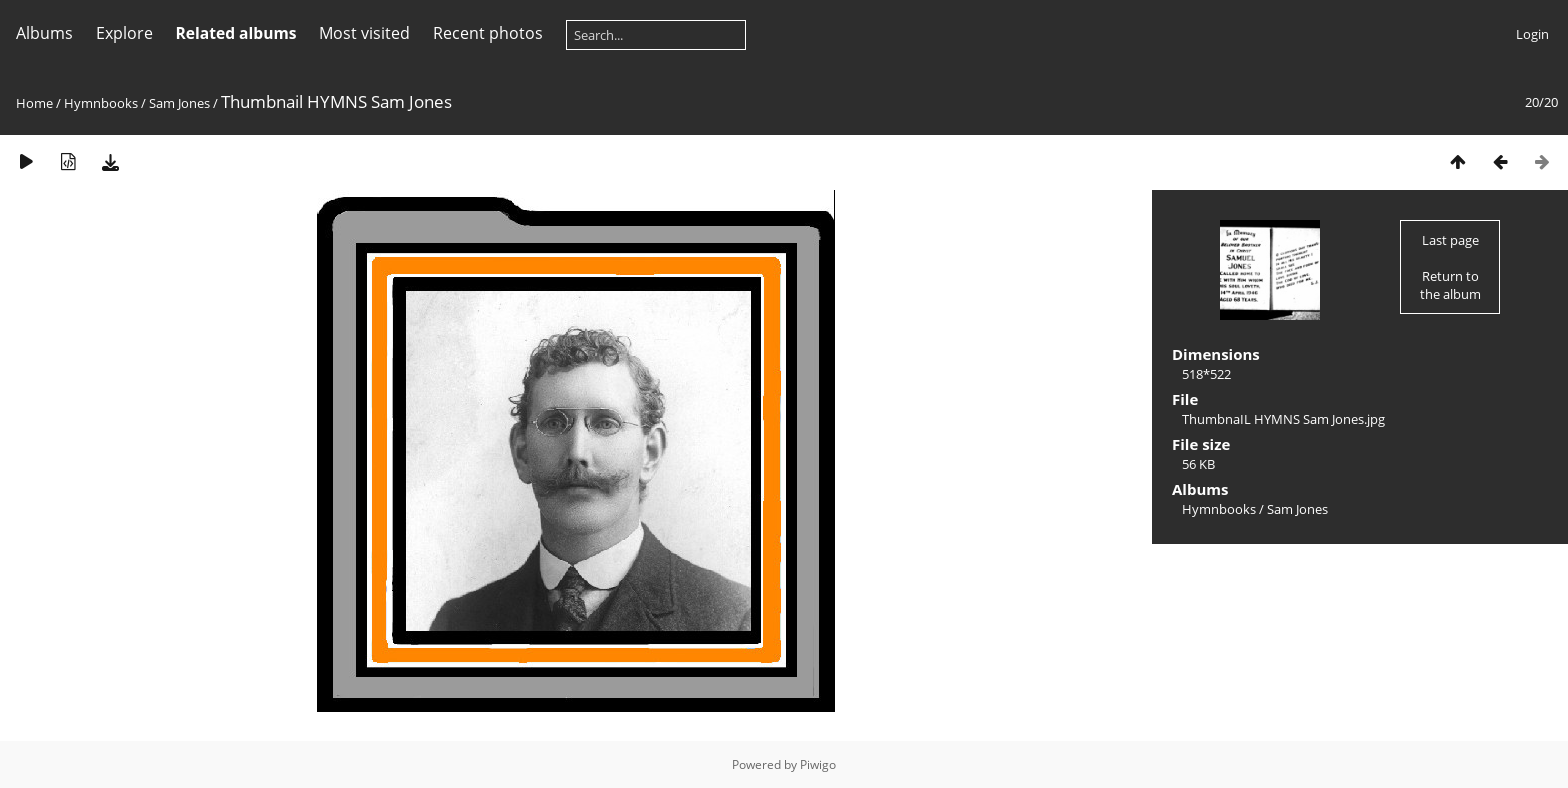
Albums (44, 33)
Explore (124, 33)
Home (34, 103)
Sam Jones (179, 103)
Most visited (364, 33)
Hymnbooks (101, 103)
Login (1532, 34)
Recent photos (488, 33)
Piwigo (818, 764)
